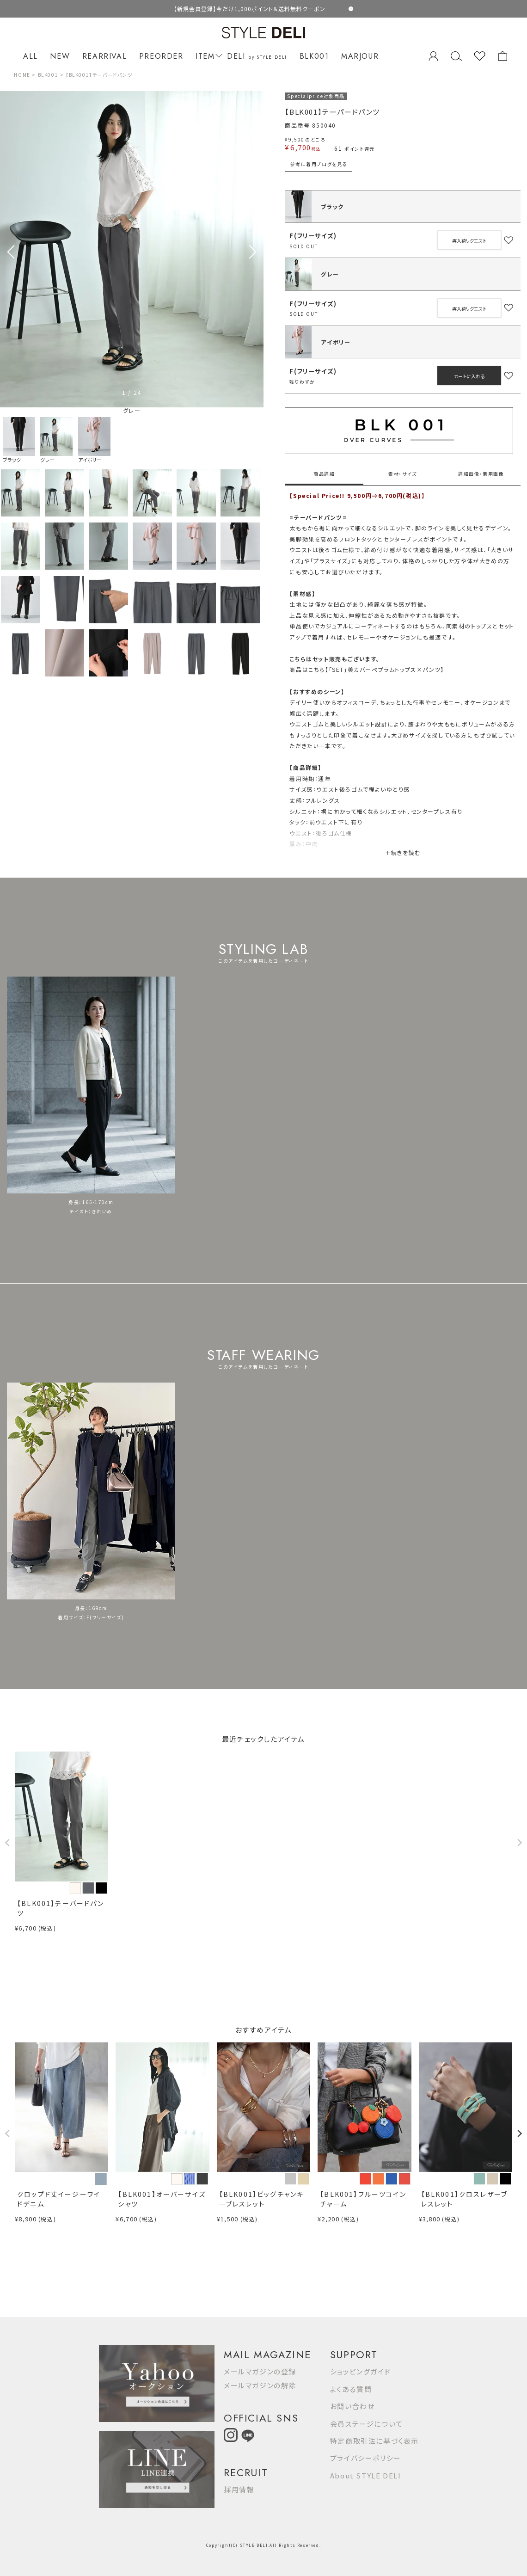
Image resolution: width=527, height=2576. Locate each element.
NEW (60, 56)
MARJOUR (360, 56)
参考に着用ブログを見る (318, 163)
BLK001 (314, 56)
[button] (252, 252)
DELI (257, 56)
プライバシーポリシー (365, 2458)
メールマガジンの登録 (260, 2371)
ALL (30, 56)
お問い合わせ (352, 2406)
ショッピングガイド (360, 2371)
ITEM (207, 56)
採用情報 (239, 2489)
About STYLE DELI (365, 2475)
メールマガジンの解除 (260, 2385)
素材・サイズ (402, 473)
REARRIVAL (104, 56)
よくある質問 (351, 2389)
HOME (22, 74)
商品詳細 (324, 473)
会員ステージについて (366, 2423)
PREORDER (161, 56)
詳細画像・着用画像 (481, 473)
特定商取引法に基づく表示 (374, 2441)
